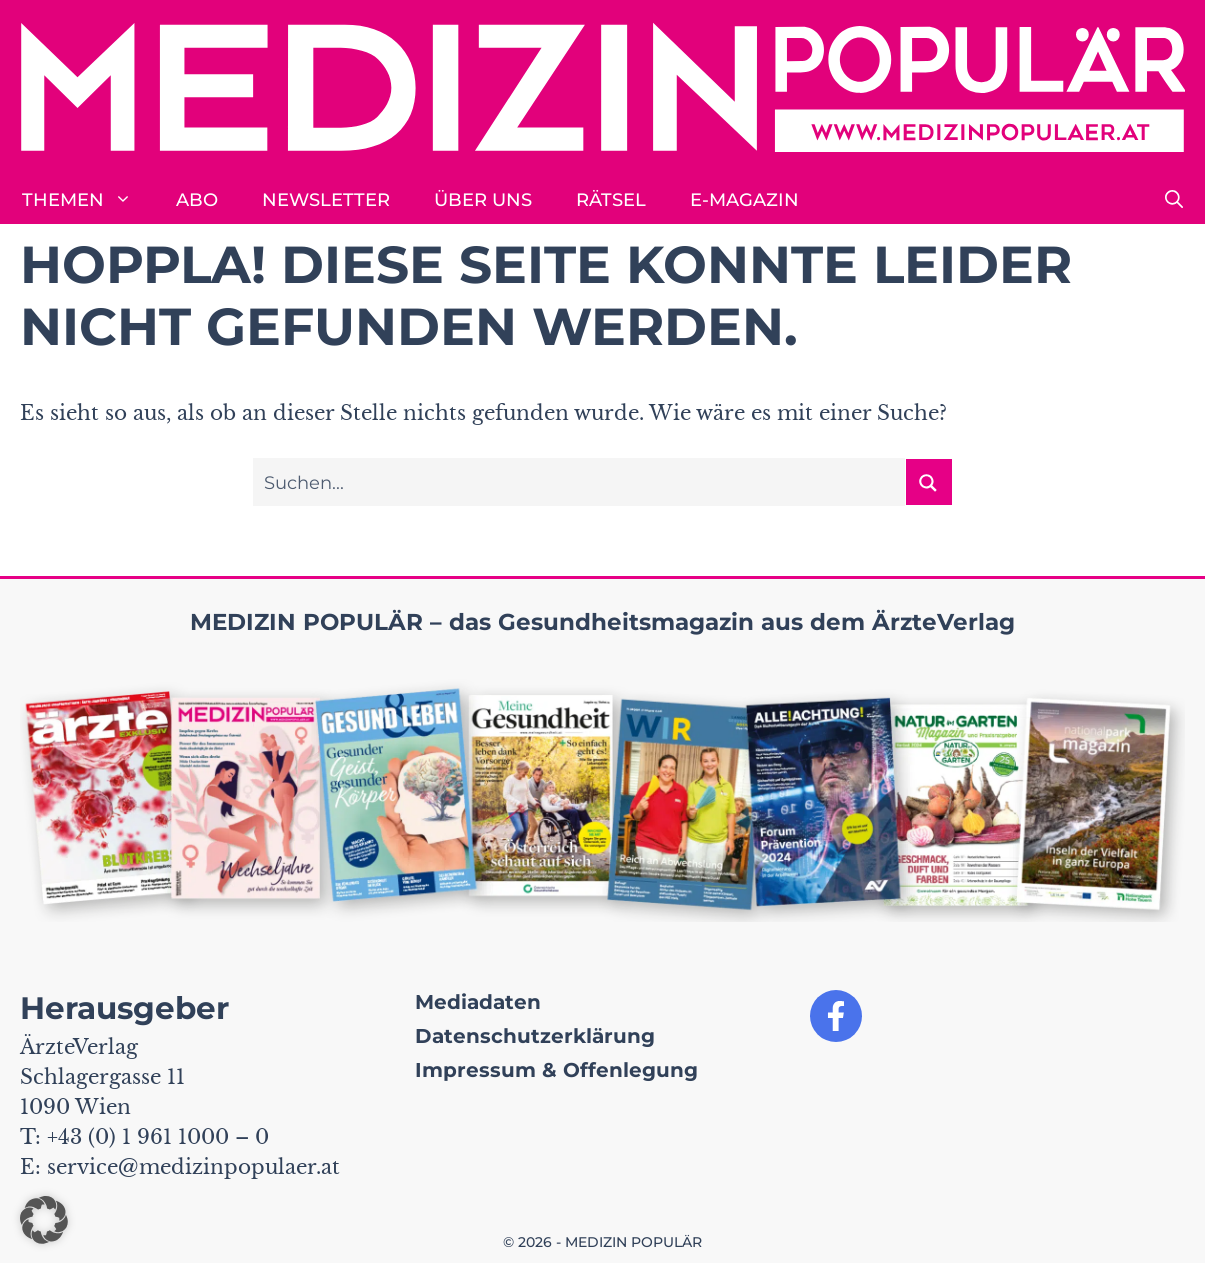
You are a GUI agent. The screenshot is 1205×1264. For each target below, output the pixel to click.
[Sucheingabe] (580, 482)
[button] (1174, 200)
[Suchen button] (929, 482)
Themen (88, 200)
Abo (197, 200)
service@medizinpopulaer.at (193, 1167)
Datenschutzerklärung (535, 1036)
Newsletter (326, 200)
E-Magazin (744, 200)
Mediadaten (478, 1002)
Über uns (483, 200)
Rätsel (611, 200)
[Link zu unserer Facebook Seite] (836, 1016)
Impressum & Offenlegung (556, 1070)
